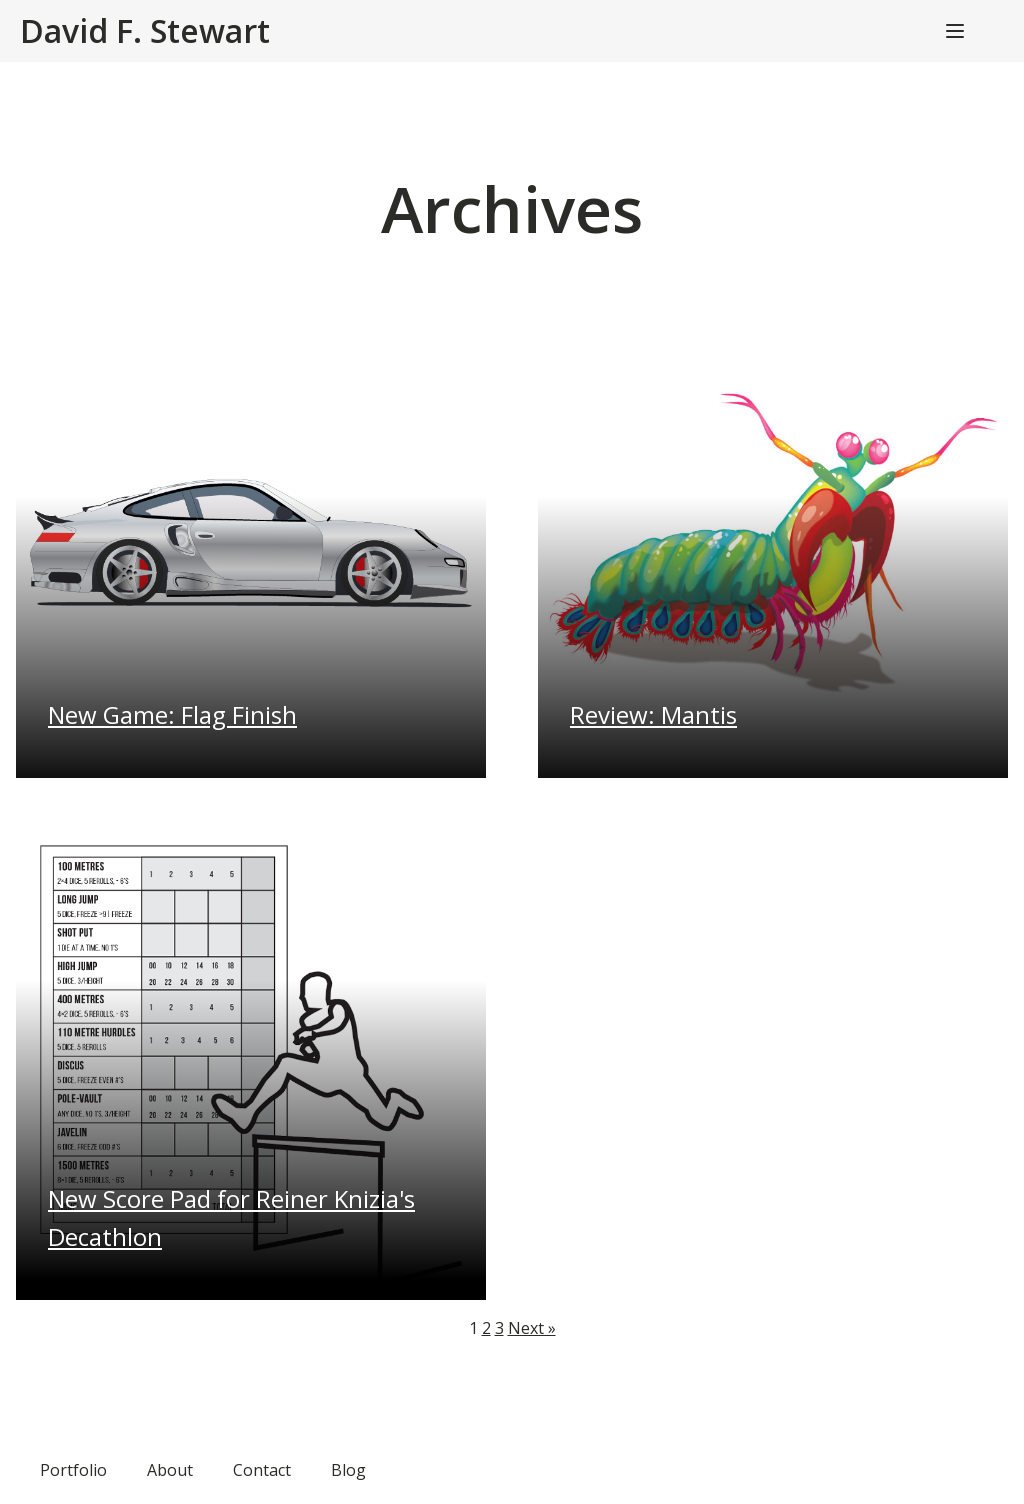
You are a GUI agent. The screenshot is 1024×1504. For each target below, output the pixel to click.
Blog (348, 1470)
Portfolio (73, 1470)
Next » (532, 1328)
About (170, 1470)
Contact (262, 1470)
